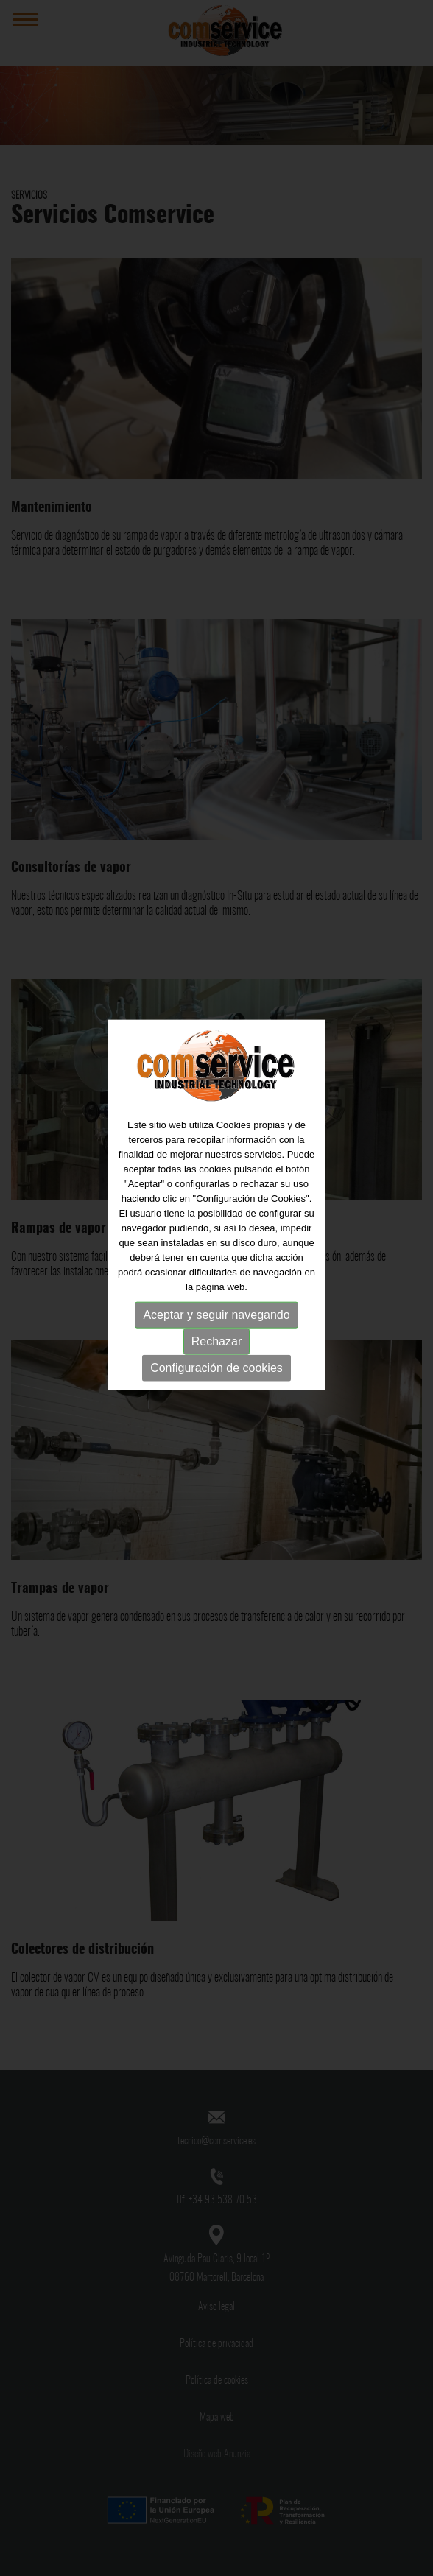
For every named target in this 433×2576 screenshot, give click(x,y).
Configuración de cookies (216, 1332)
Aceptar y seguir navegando (216, 1279)
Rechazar (216, 1305)
